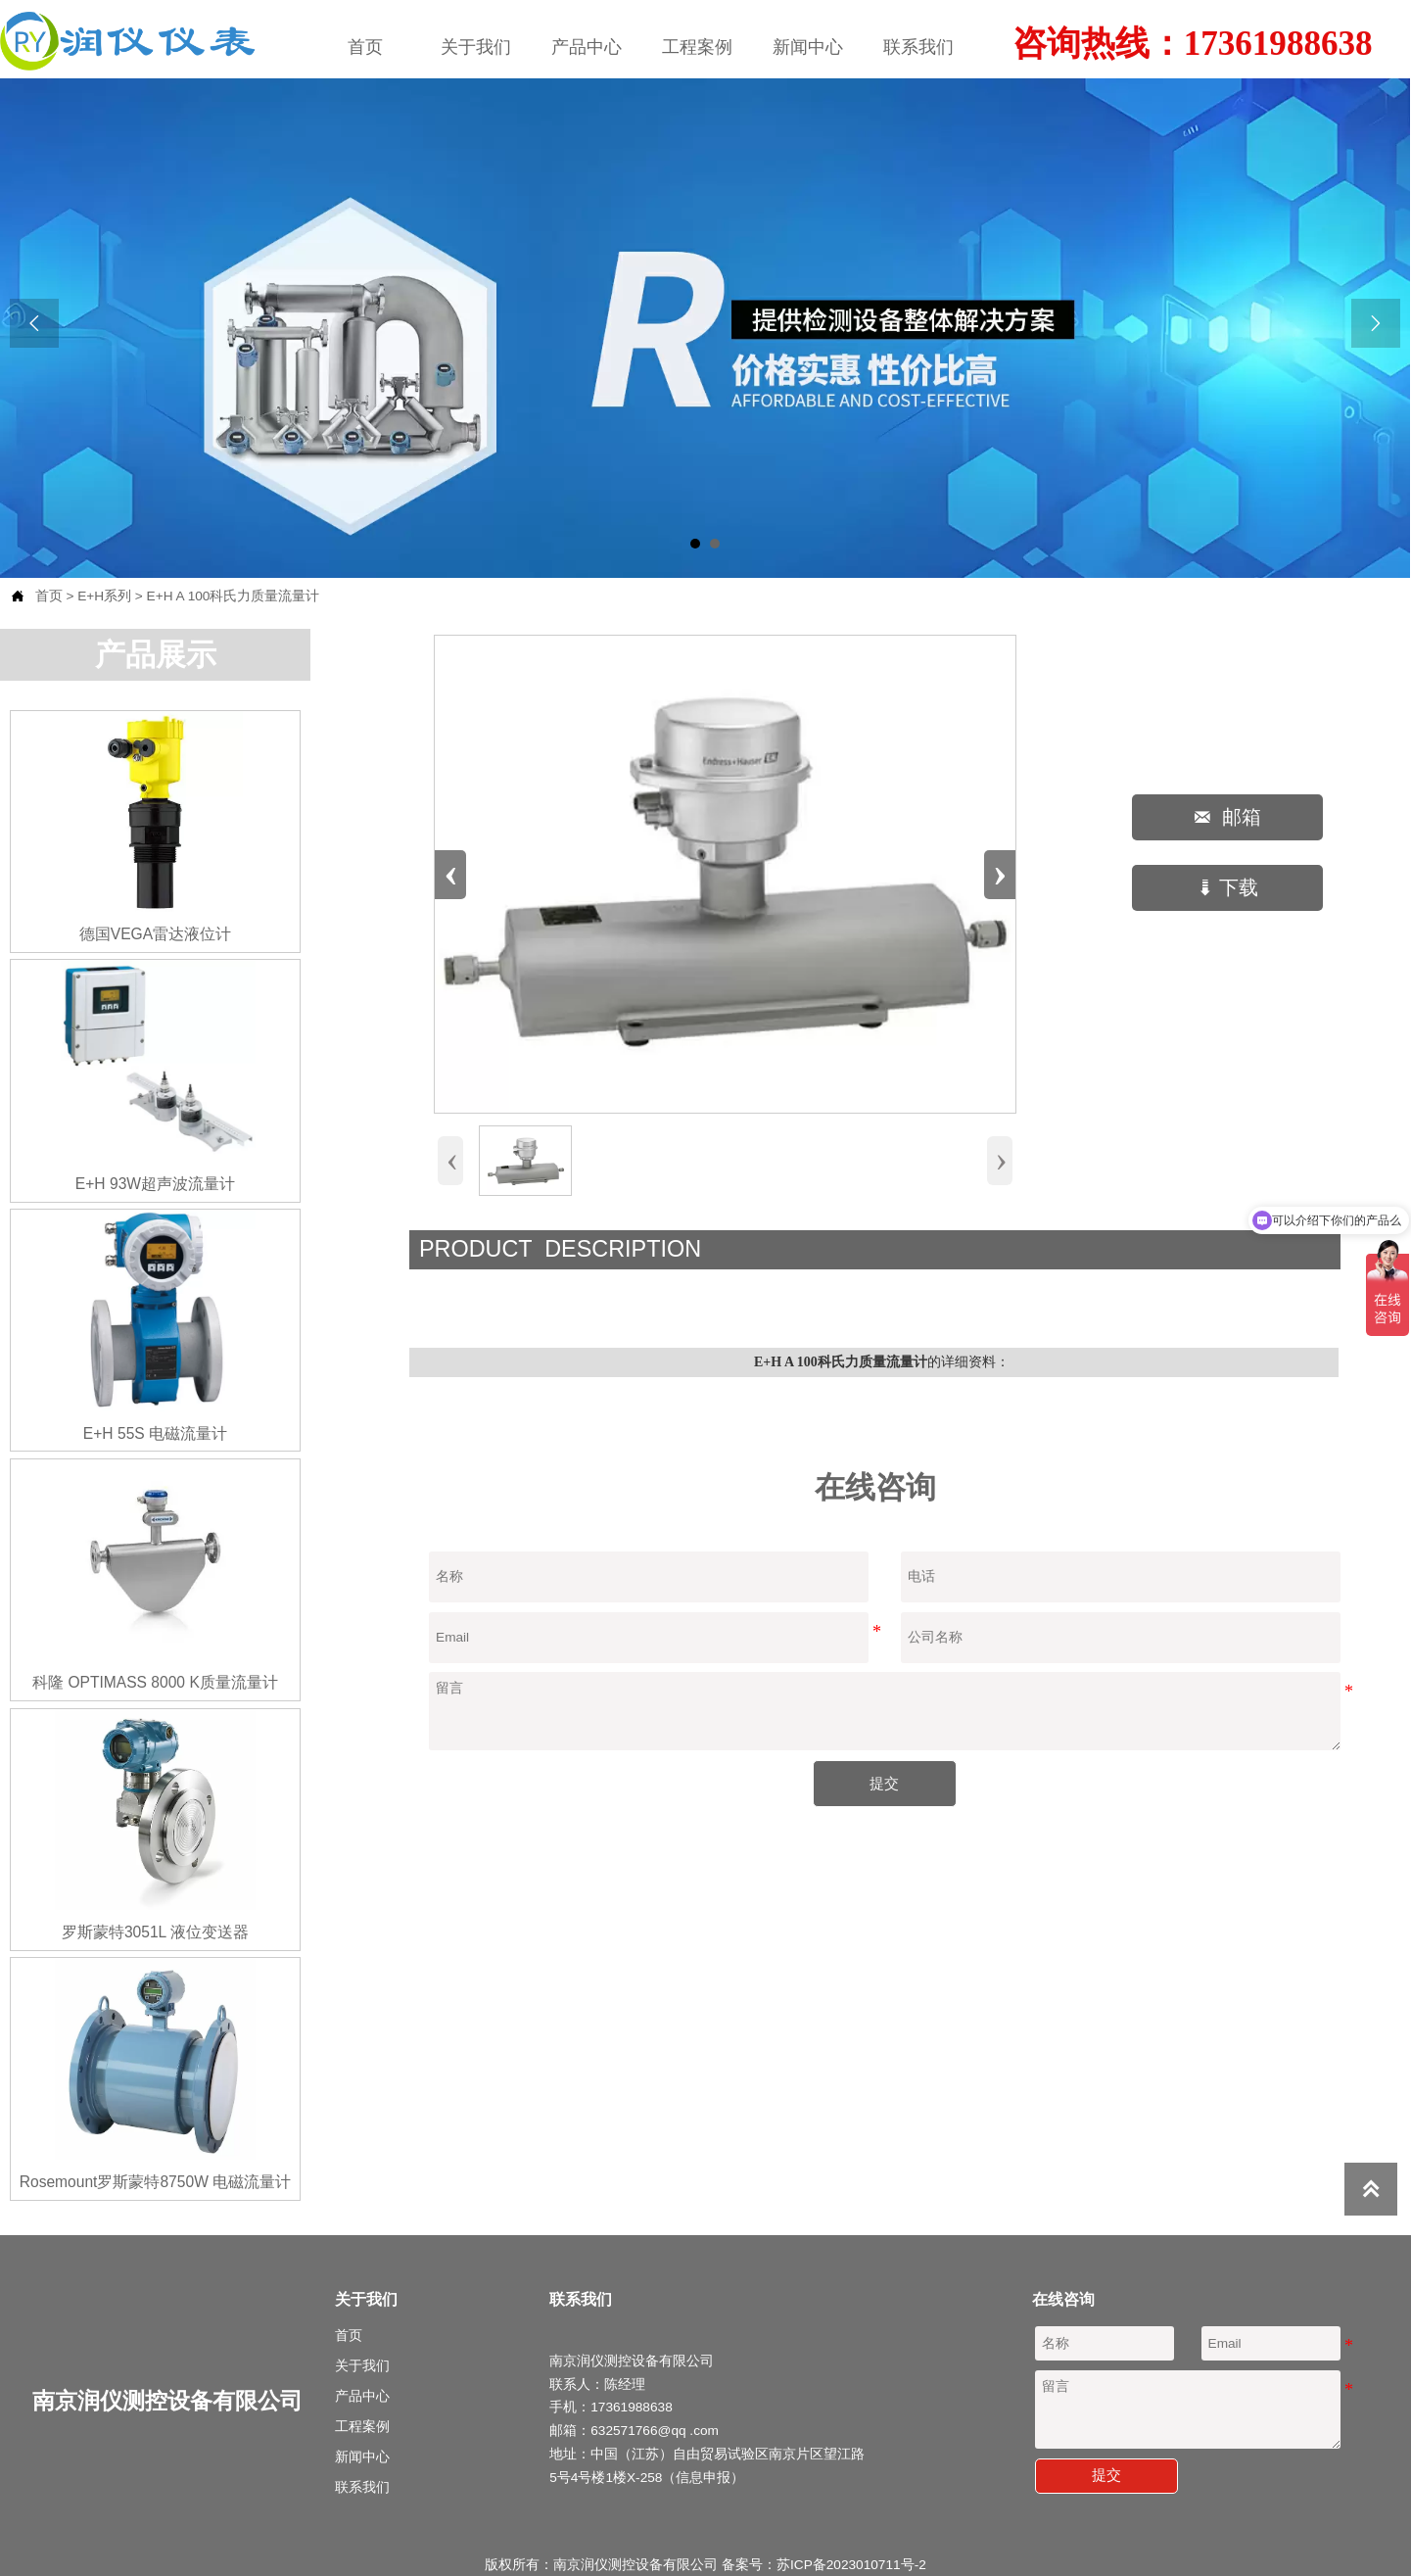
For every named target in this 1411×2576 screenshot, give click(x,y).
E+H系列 (104, 595)
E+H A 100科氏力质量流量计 (233, 595)
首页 (49, 595)
